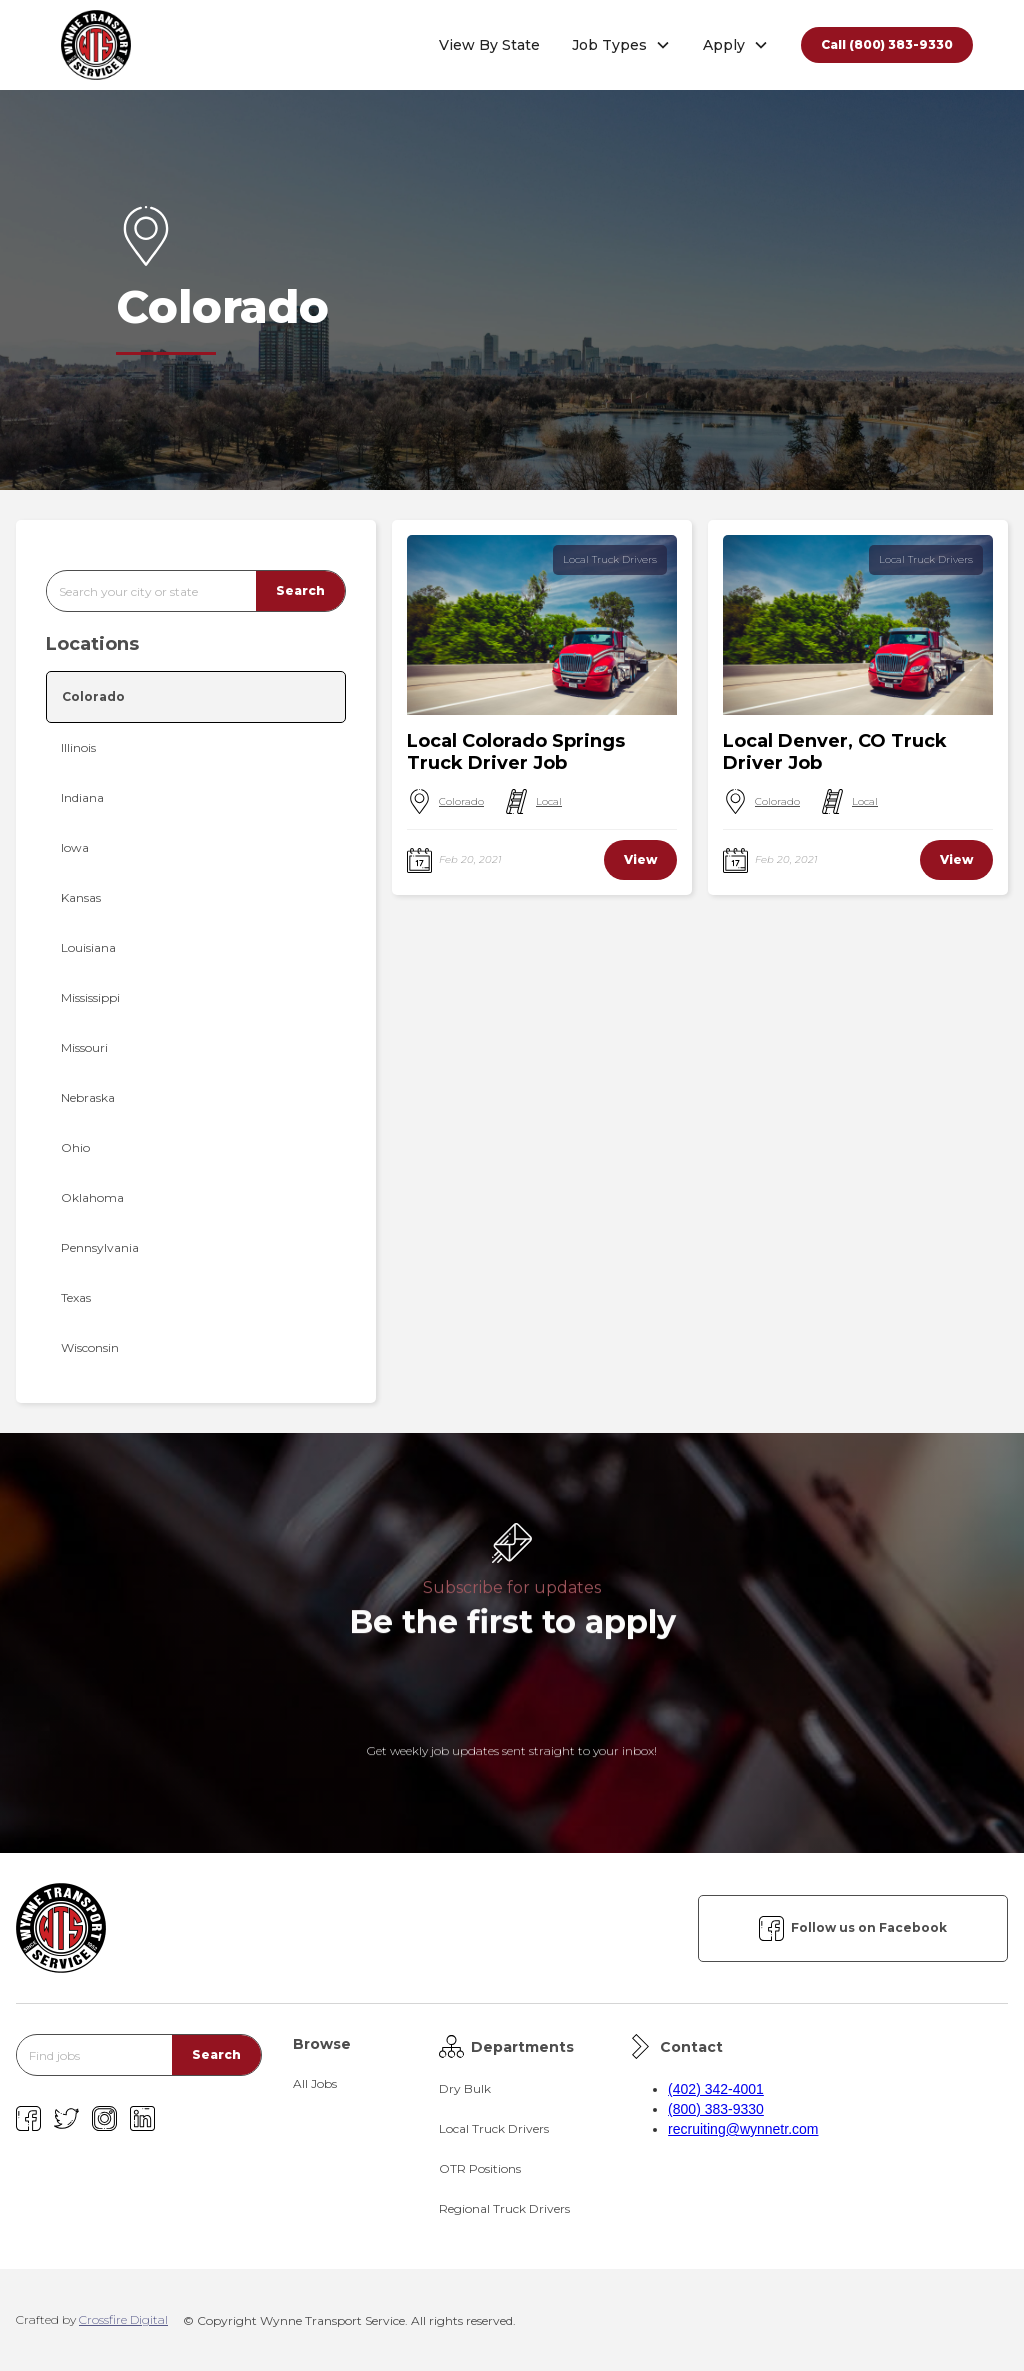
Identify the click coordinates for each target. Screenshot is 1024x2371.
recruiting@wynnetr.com (743, 2129)
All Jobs (315, 2083)
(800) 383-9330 (716, 2109)
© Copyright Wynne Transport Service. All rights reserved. (349, 2320)
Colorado (461, 801)
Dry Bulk (465, 2088)
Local (549, 801)
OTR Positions (480, 2168)
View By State (489, 45)
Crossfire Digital (123, 2319)
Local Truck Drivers (610, 559)
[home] (96, 45)
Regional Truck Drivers (504, 2208)
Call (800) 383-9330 (887, 44)
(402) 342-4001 (716, 2089)
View (640, 859)
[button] (621, 45)
